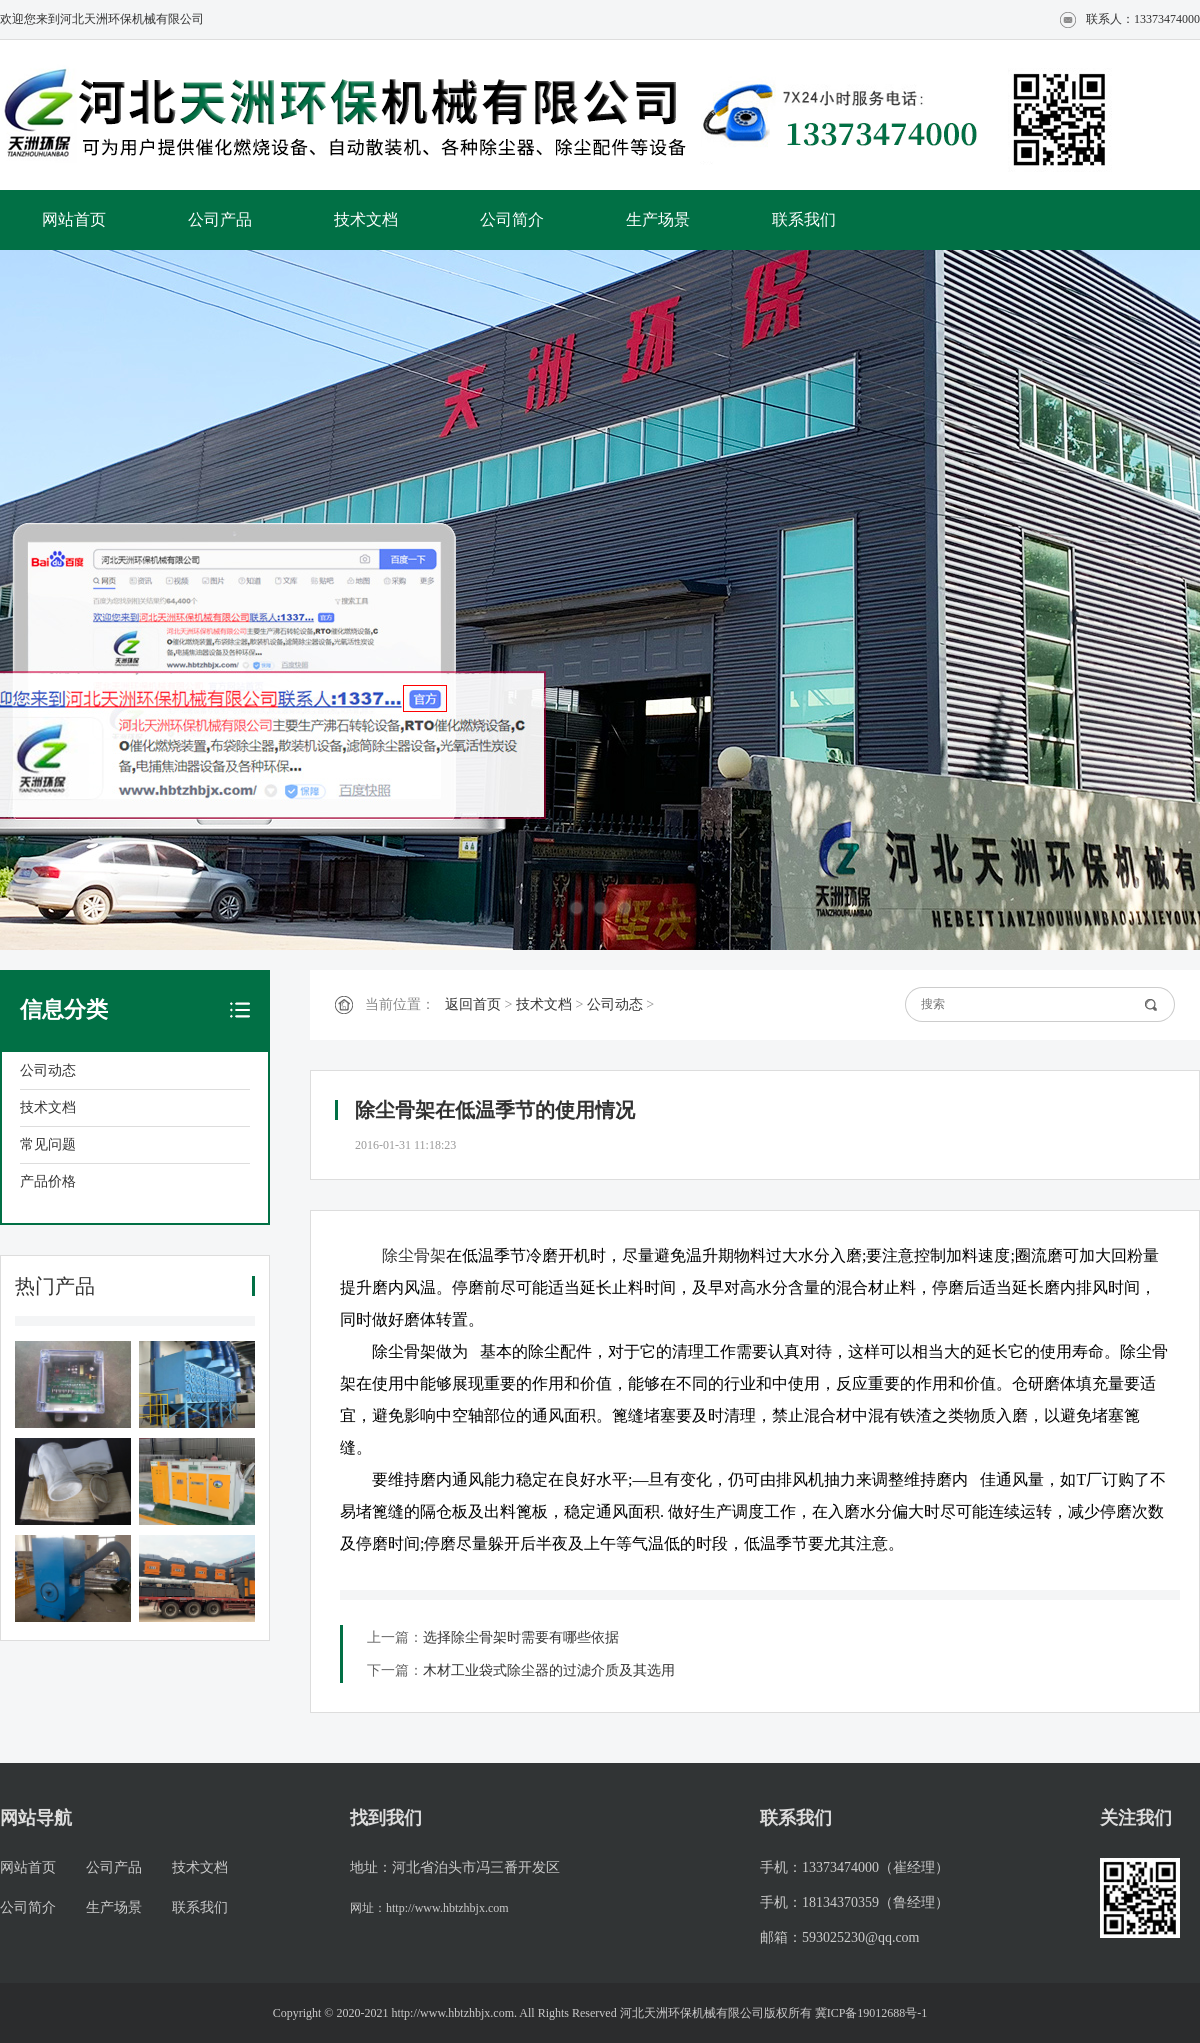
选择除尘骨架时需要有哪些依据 (521, 1637)
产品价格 (48, 1181)
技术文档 (366, 219)
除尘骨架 (414, 1255)
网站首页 (74, 219)
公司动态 (48, 1070)
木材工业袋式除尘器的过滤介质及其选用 (549, 1670)
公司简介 (512, 219)
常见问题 (48, 1144)
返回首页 (473, 1004)
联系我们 (804, 219)
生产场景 (658, 219)
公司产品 (220, 219)
